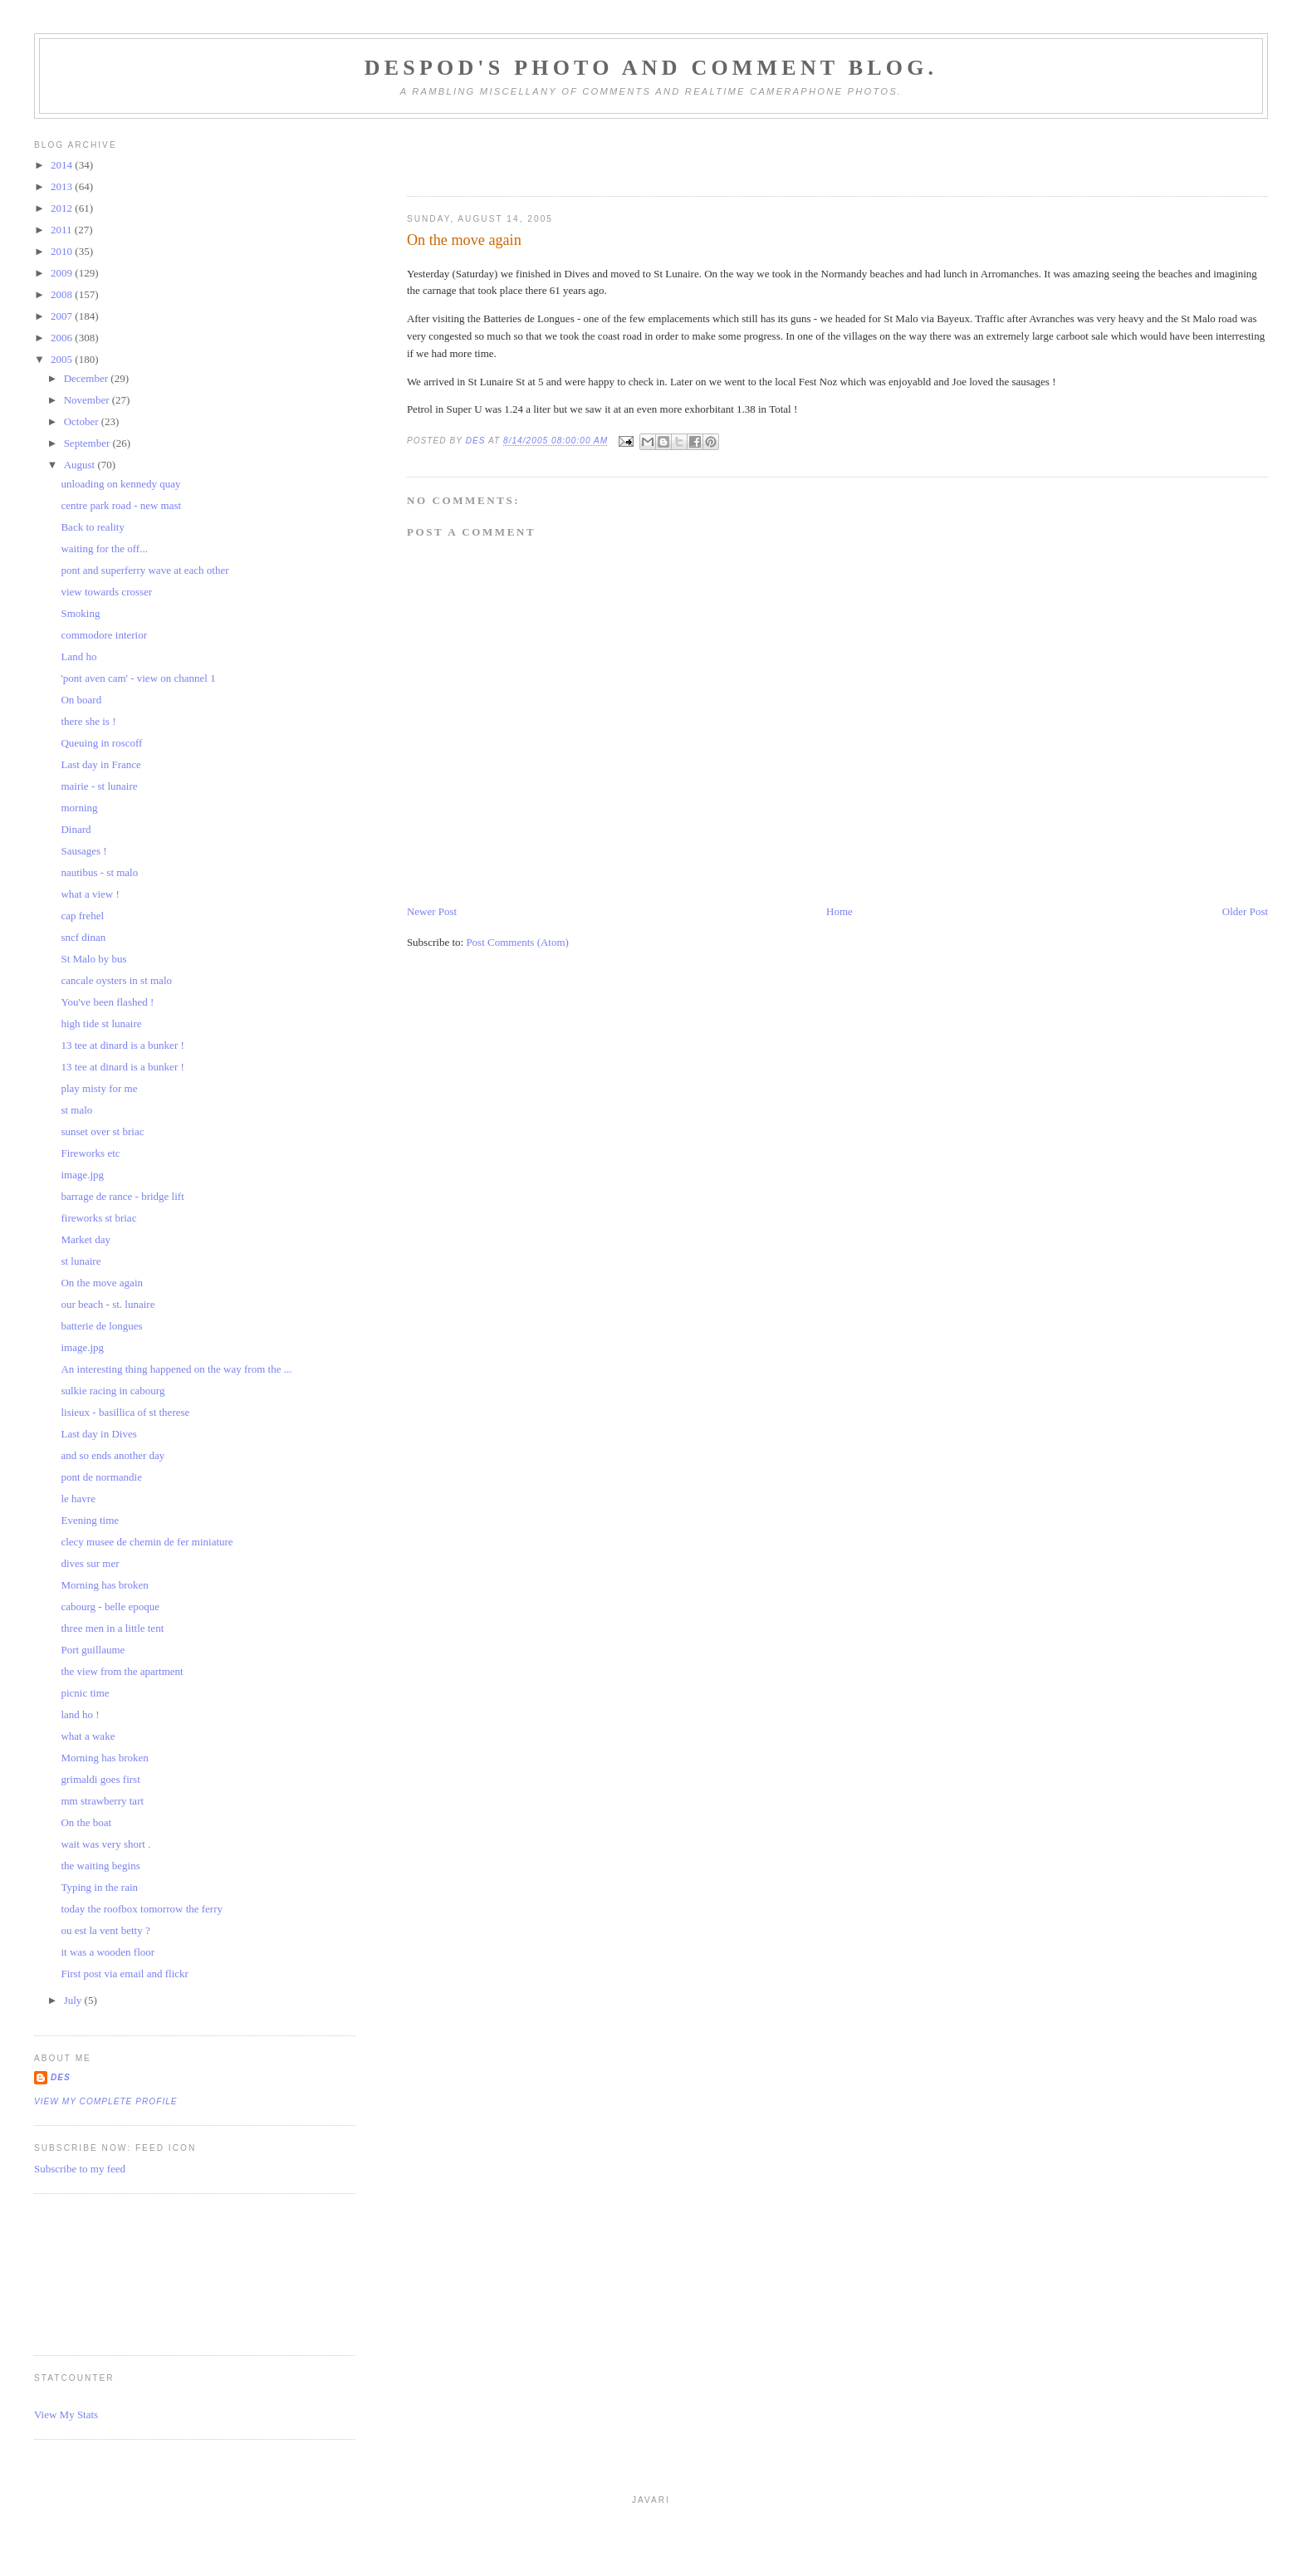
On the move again (102, 1282)
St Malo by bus (93, 959)
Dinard (76, 829)
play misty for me (99, 1088)
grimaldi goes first (100, 1779)
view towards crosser (106, 591)
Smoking (80, 613)
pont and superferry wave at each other (144, 570)
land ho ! (80, 1714)
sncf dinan (83, 937)
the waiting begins (100, 1865)
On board (81, 699)
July (74, 2000)
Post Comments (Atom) (517, 942)
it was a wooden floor (107, 1952)
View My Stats (66, 2414)
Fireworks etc (90, 1153)
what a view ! (90, 894)
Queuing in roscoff (101, 743)
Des (61, 2077)
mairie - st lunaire (99, 786)
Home (839, 911)
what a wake (88, 1736)
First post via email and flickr (124, 1973)
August (81, 464)
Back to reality (93, 527)
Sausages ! (83, 851)
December (87, 378)
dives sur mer (90, 1563)
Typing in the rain (99, 1887)
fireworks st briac (98, 1218)
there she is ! (88, 721)
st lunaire (80, 1261)
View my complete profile (106, 2101)
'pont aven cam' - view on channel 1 (138, 678)
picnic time (85, 1693)
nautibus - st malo (99, 872)
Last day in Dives (98, 1434)
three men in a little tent (112, 1628)
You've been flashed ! (107, 1002)
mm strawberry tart (102, 1801)
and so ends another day (112, 1455)
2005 (63, 359)
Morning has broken (104, 1585)
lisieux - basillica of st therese (125, 1412)
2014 (63, 165)
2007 (63, 316)
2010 (63, 251)
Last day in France (100, 764)
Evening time (90, 1520)
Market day (85, 1239)
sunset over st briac (102, 1131)
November (88, 400)
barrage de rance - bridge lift (122, 1196)
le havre (78, 1498)
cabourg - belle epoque (110, 1606)
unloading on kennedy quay (120, 483)
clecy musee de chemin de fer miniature (146, 1541)
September (88, 443)
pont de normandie (101, 1477)
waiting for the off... (104, 548)
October (82, 421)
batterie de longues (101, 1326)
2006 (63, 337)
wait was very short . (105, 1844)
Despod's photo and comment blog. (651, 68)
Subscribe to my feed (79, 2168)
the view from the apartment (122, 1671)
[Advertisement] (109, 2272)
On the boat (86, 1822)
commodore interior (104, 635)
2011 (63, 229)
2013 (63, 186)
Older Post (1245, 911)
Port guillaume (93, 1649)
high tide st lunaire (101, 1023)
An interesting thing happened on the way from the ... (176, 1369)
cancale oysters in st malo (116, 980)
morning (79, 807)
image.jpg (82, 1174)
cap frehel (82, 915)
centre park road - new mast (121, 505)
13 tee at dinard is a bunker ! (122, 1045)
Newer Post (432, 911)
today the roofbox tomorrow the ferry (142, 1909)
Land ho (78, 656)
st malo (76, 1110)
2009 (63, 273)
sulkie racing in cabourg (112, 1390)
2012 (63, 208)
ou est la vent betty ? (105, 1930)
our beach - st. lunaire (107, 1304)
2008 (63, 294)
